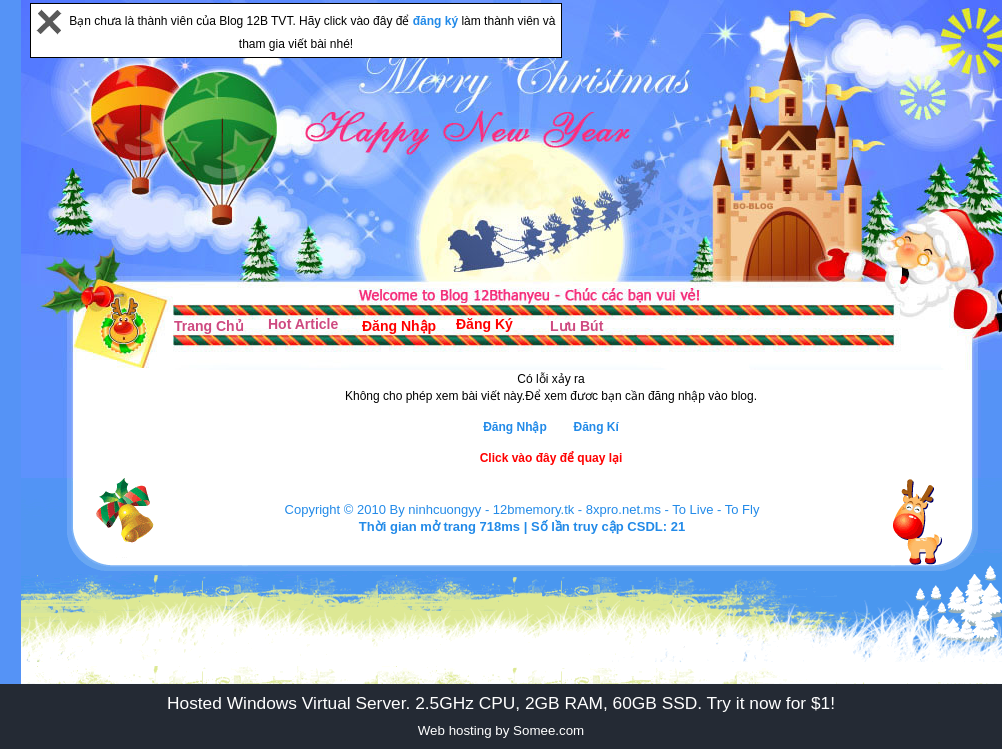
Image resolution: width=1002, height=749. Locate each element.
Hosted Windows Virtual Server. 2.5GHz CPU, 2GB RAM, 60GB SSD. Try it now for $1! (501, 703)
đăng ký (437, 21)
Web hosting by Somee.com (501, 730)
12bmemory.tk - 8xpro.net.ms (577, 509)
